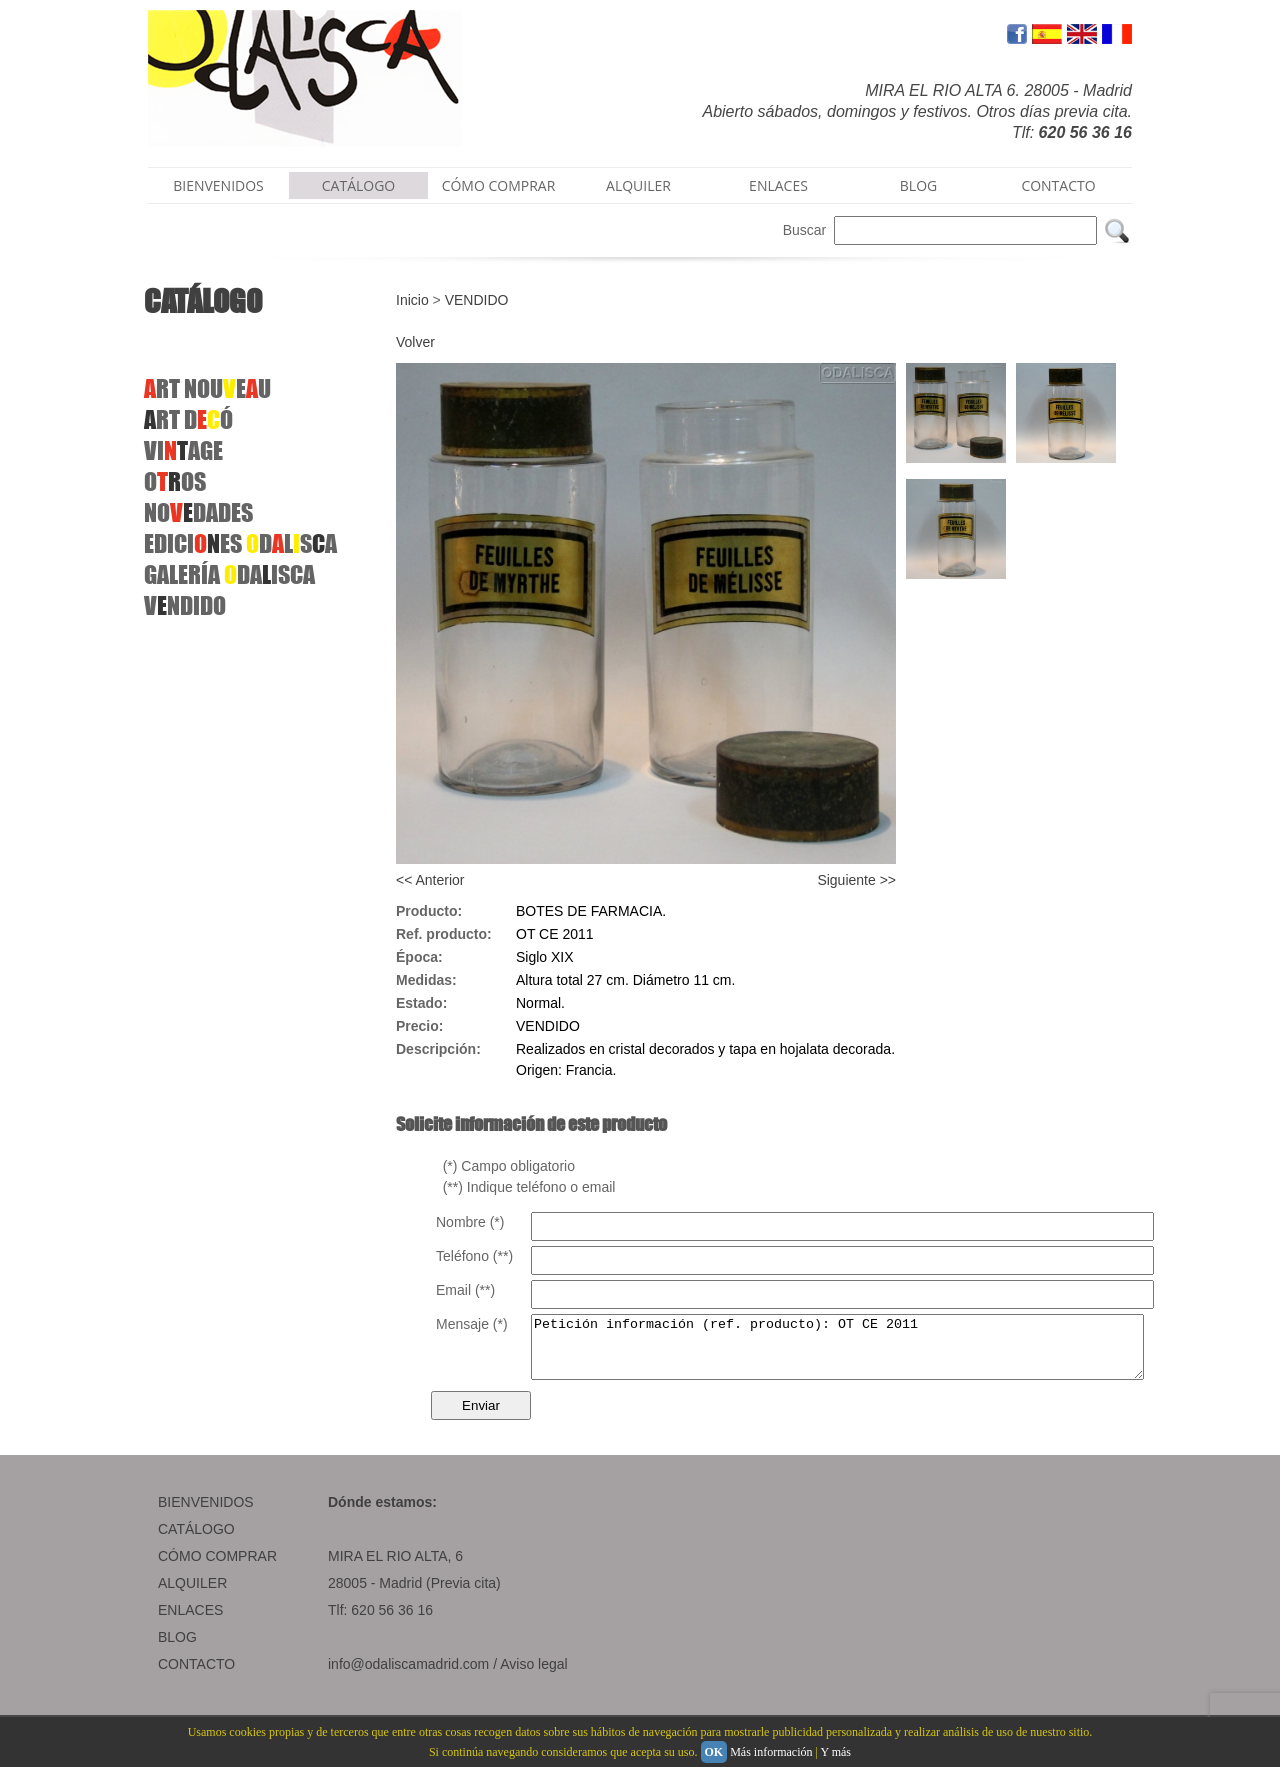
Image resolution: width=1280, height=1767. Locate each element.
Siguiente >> (856, 880)
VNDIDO (185, 605)
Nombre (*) (470, 1222)
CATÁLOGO (359, 185)
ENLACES (778, 185)
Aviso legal (533, 1676)
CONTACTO (1058, 185)
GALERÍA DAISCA (229, 574)
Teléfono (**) (474, 1256)
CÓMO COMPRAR (499, 185)
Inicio (412, 300)
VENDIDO (477, 300)
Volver (415, 342)
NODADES (198, 512)
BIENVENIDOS (218, 185)
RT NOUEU (207, 388)
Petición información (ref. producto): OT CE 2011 (874, 1353)
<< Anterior (430, 880)
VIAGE (183, 450)
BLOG (918, 185)
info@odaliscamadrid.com (408, 1676)
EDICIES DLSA (240, 543)
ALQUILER (638, 185)
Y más (835, 1752)
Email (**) (465, 1290)
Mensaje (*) (472, 1324)
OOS (175, 481)
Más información (771, 1752)
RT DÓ (188, 419)
